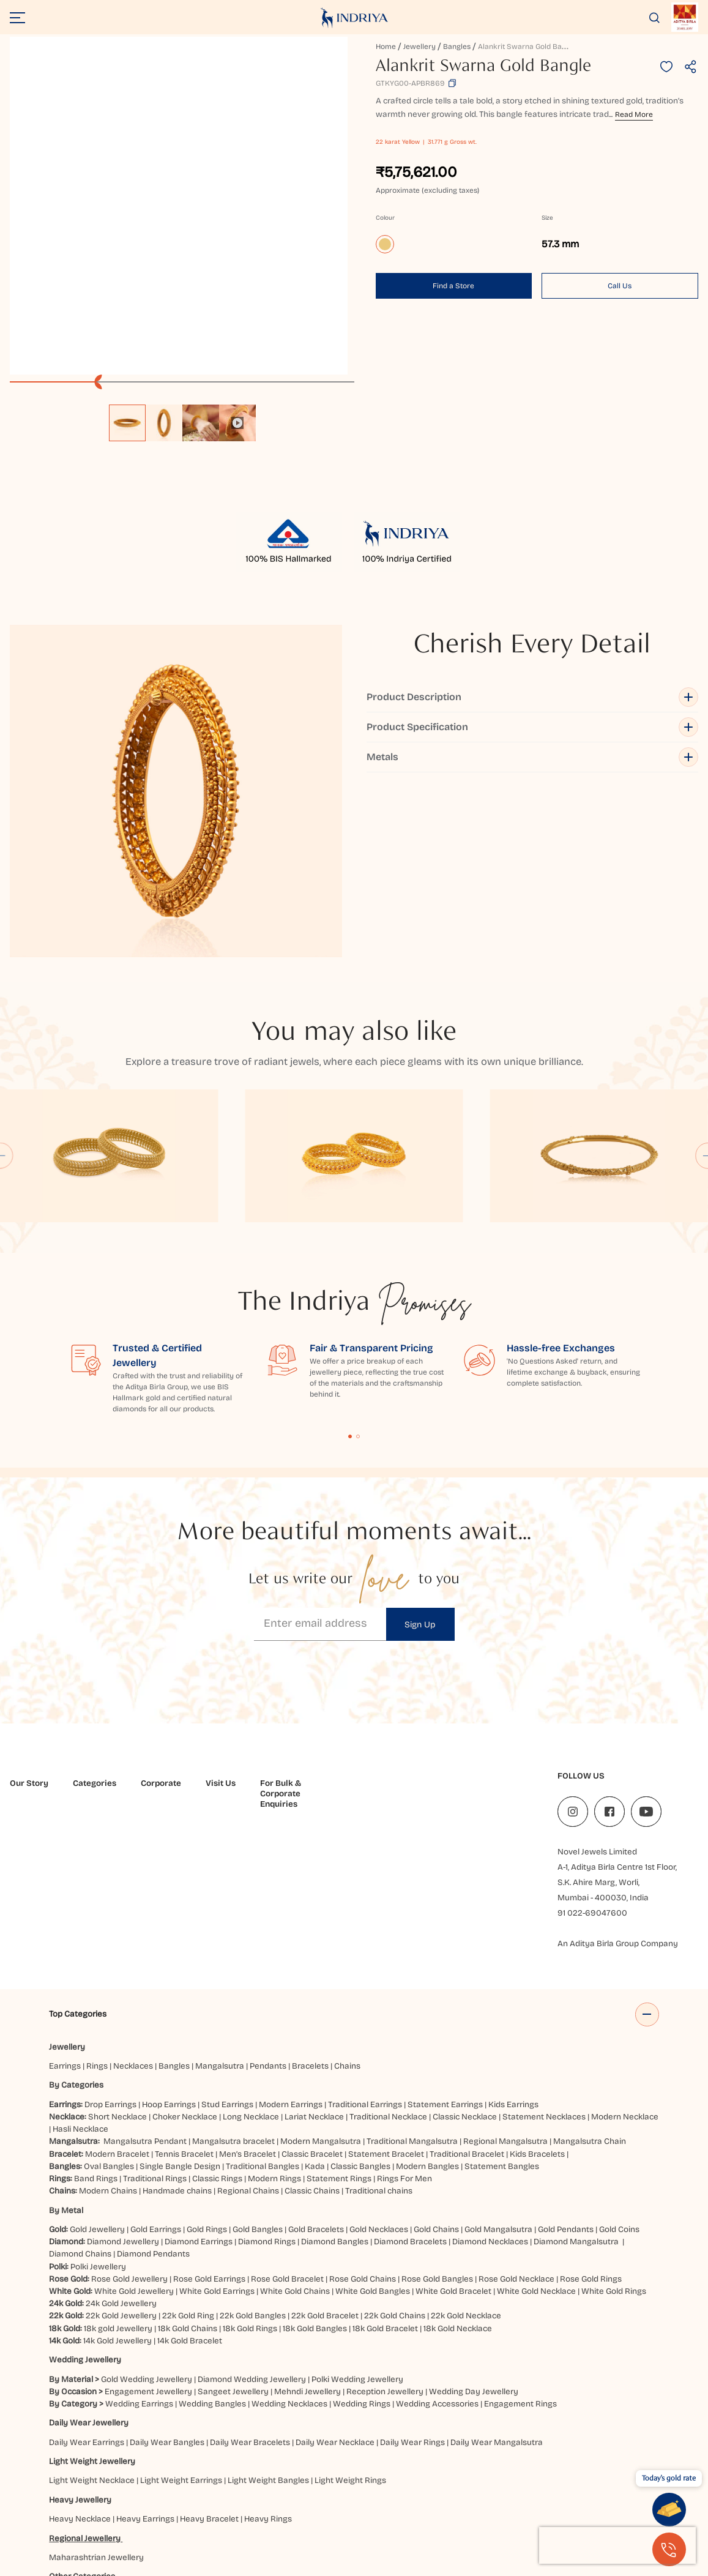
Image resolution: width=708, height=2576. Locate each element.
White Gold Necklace (536, 2131)
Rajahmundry (545, 2511)
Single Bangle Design (180, 2006)
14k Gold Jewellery (117, 2181)
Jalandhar (572, 2499)
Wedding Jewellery (85, 2200)
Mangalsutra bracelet (233, 1981)
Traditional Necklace (388, 1957)
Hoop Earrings (169, 1944)
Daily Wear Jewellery (89, 2263)
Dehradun (70, 2499)
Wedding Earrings (139, 2244)
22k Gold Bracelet (325, 2156)
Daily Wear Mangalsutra (496, 2282)
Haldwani (363, 2499)
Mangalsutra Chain (589, 1981)
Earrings (65, 1906)
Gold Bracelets (316, 2069)
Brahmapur (359, 2486)
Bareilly (207, 2486)
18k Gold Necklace (457, 2168)
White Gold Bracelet (453, 2131)
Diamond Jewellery (123, 2082)
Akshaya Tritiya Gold (234, 2435)
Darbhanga (600, 2486)
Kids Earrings (513, 1944)
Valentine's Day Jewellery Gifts (485, 2435)
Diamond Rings (267, 2082)
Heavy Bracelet (209, 2359)
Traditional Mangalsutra (412, 1981)
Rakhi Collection (309, 2435)
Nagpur (374, 2511)
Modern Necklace (624, 1957)
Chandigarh (408, 2486)
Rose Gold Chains (362, 2119)
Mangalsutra (219, 1906)
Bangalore (247, 2486)
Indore (507, 2499)
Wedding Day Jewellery (473, 2232)
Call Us (620, 286)
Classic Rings (217, 2019)
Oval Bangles (109, 2006)
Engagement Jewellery (148, 2232)
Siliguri (621, 2511)
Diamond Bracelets (410, 2082)
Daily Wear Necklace (335, 2282)
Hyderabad (467, 2499)
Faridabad (138, 2499)
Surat (61, 2523)
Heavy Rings (268, 2359)
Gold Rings (207, 2069)
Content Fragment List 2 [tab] (358, 1251)
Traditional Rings (155, 2019)
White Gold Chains (295, 2131)
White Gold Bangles (372, 2131)
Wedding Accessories (437, 2244)
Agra (58, 2486)
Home (386, 46)
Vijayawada (136, 2523)
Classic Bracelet (312, 1993)
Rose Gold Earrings (209, 2119)
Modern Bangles (427, 2006)
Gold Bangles (258, 2069)
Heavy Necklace (80, 2359)
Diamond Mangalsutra (576, 2082)
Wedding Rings (361, 2244)
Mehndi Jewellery (307, 2232)
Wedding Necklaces (289, 2244)
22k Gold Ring (188, 2156)
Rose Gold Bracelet (287, 2119)
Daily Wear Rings (412, 2282)
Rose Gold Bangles (437, 2119)
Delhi (103, 2499)
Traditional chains (378, 2031)
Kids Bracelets (537, 1993)
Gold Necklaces (378, 2069)
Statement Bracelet (386, 1993)
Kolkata (175, 2511)
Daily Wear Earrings (86, 2282)
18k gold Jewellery (118, 2168)
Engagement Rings (520, 2244)
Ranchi (589, 2511)
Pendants (268, 1906)
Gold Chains (436, 2069)
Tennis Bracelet (184, 1993)
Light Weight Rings (350, 2320)
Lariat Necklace (314, 1957)
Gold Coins (619, 2069)
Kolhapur (138, 2511)
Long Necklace (251, 1957)
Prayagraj (469, 2511)
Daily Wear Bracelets (250, 2282)
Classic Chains (312, 2031)
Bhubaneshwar (302, 2486)
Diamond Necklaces (490, 2082)
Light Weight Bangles (268, 2320)
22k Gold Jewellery (121, 2156)
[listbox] (182, 416)
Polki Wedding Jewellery (357, 2219)
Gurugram (286, 2499)
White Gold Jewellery (134, 2131)
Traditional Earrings (365, 1944)
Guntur (249, 2499)
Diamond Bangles (334, 2082)
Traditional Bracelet (467, 1993)
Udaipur (93, 2523)
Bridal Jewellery (159, 2435)
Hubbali (426, 2499)
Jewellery (419, 46)
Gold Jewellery (97, 2069)
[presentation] (617, 2545)
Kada (315, 2006)
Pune (503, 2511)
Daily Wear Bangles (167, 2282)
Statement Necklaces (544, 1957)
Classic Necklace (465, 1957)
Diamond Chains (80, 2094)
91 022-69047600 (592, 1727)
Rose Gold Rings (591, 2119)
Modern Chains (108, 2031)
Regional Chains (248, 2031)
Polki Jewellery (98, 2106)
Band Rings (95, 2019)
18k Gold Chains (187, 2168)
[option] (127, 423)
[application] (179, 206)
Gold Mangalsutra (498, 2069)
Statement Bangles (501, 2006)
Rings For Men (404, 2019)
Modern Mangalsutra (320, 1981)
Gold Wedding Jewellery (146, 2219)
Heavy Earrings (145, 2359)
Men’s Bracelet (247, 1993)
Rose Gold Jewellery (129, 2119)
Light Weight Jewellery (92, 2301)
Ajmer (136, 2486)
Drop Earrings (110, 1944)
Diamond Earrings (199, 2082)
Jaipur (536, 2499)
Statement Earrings (445, 1944)
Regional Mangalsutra (505, 1981)
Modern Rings (274, 2019)
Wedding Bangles (212, 2244)
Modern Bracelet (117, 1993)
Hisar (396, 2499)
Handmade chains (177, 2031)
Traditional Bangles (262, 2006)
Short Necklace (117, 1957)
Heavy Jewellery (80, 2340)
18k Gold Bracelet (385, 2168)
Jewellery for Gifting (383, 2435)
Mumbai (339, 2511)
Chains (347, 1906)
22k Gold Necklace (466, 2156)
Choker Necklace (184, 1957)
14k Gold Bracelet (189, 2181)
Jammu (610, 2499)
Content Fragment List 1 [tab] (350, 1251)
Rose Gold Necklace (516, 2119)
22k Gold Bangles (253, 2156)
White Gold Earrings (217, 2131)
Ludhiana (253, 2511)
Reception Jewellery (384, 2232)
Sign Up (420, 1439)
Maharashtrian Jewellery (96, 2397)
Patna (434, 2511)
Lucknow (213, 2511)
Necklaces (133, 1906)
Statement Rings (339, 2019)
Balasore (171, 2486)
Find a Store (453, 286)
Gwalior (325, 2499)
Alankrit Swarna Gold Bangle (527, 46)
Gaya (173, 2499)
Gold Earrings (155, 2069)
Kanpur (101, 2511)
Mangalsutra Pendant (145, 1981)
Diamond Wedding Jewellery (252, 2219)
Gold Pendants (566, 2069)
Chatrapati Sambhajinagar (487, 2486)
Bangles (457, 46)
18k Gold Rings (250, 2168)
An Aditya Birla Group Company (617, 1758)
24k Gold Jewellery (121, 2143)
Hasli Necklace (80, 1969)
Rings (97, 1906)
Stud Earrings (227, 1944)
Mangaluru (297, 2511)
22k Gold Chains (394, 2156)
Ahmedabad (96, 2486)
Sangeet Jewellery (233, 2232)
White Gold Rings (613, 2131)
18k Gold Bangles (315, 2168)
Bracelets (310, 1906)
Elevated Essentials (86, 2435)
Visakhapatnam (197, 2523)
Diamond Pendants (153, 2094)
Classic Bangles (360, 2006)
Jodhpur (66, 2511)
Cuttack (558, 2486)
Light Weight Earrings (181, 2320)
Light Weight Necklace (92, 2320)
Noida (406, 2511)
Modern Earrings (290, 1944)
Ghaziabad (209, 2499)
